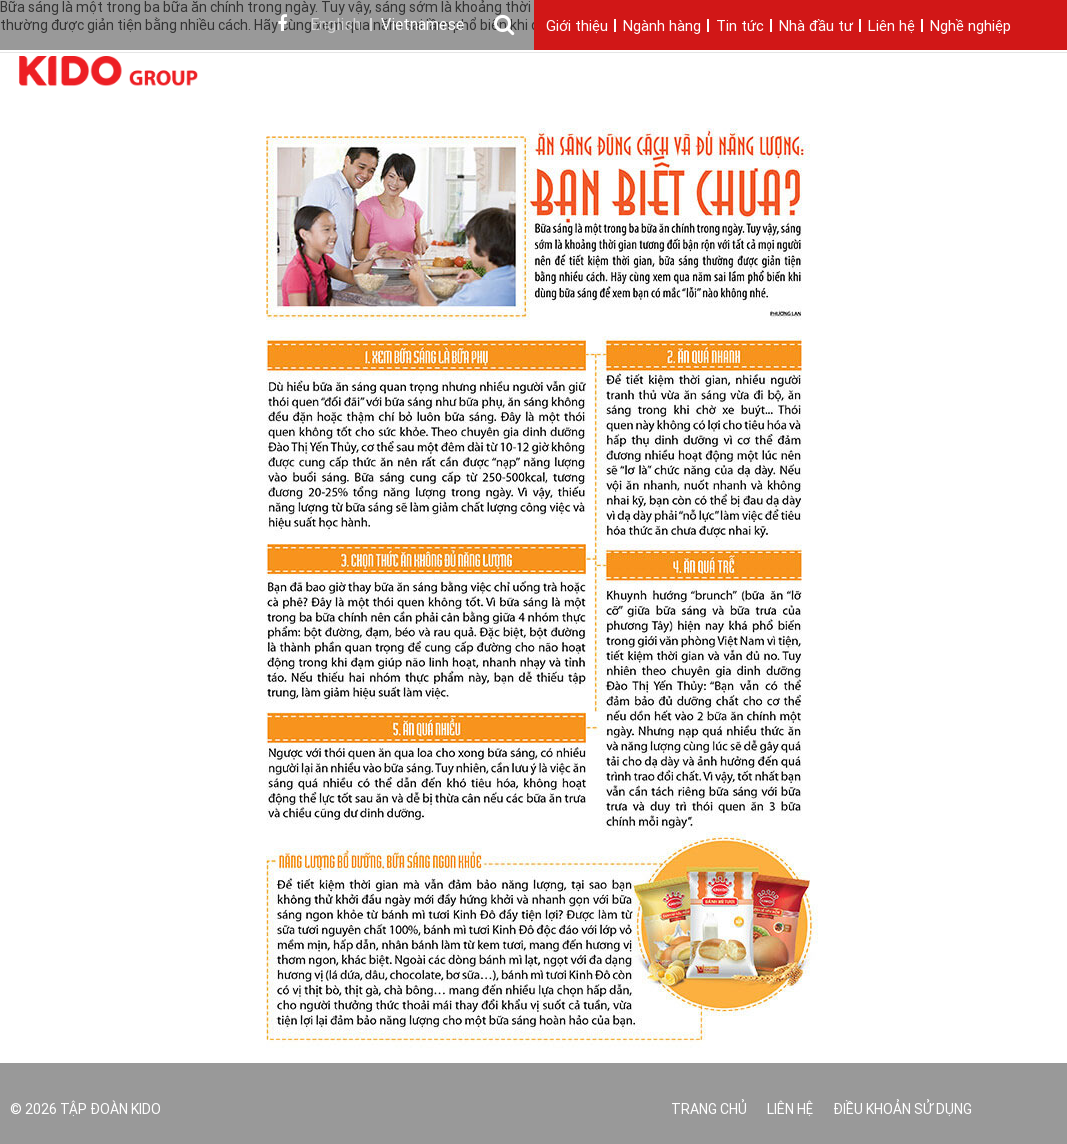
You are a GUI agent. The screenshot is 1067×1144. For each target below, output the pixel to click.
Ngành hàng (662, 27)
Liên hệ (891, 27)
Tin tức (740, 27)
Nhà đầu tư (816, 27)
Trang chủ (709, 1110)
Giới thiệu (577, 27)
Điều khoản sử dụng (902, 1110)
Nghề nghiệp (970, 27)
